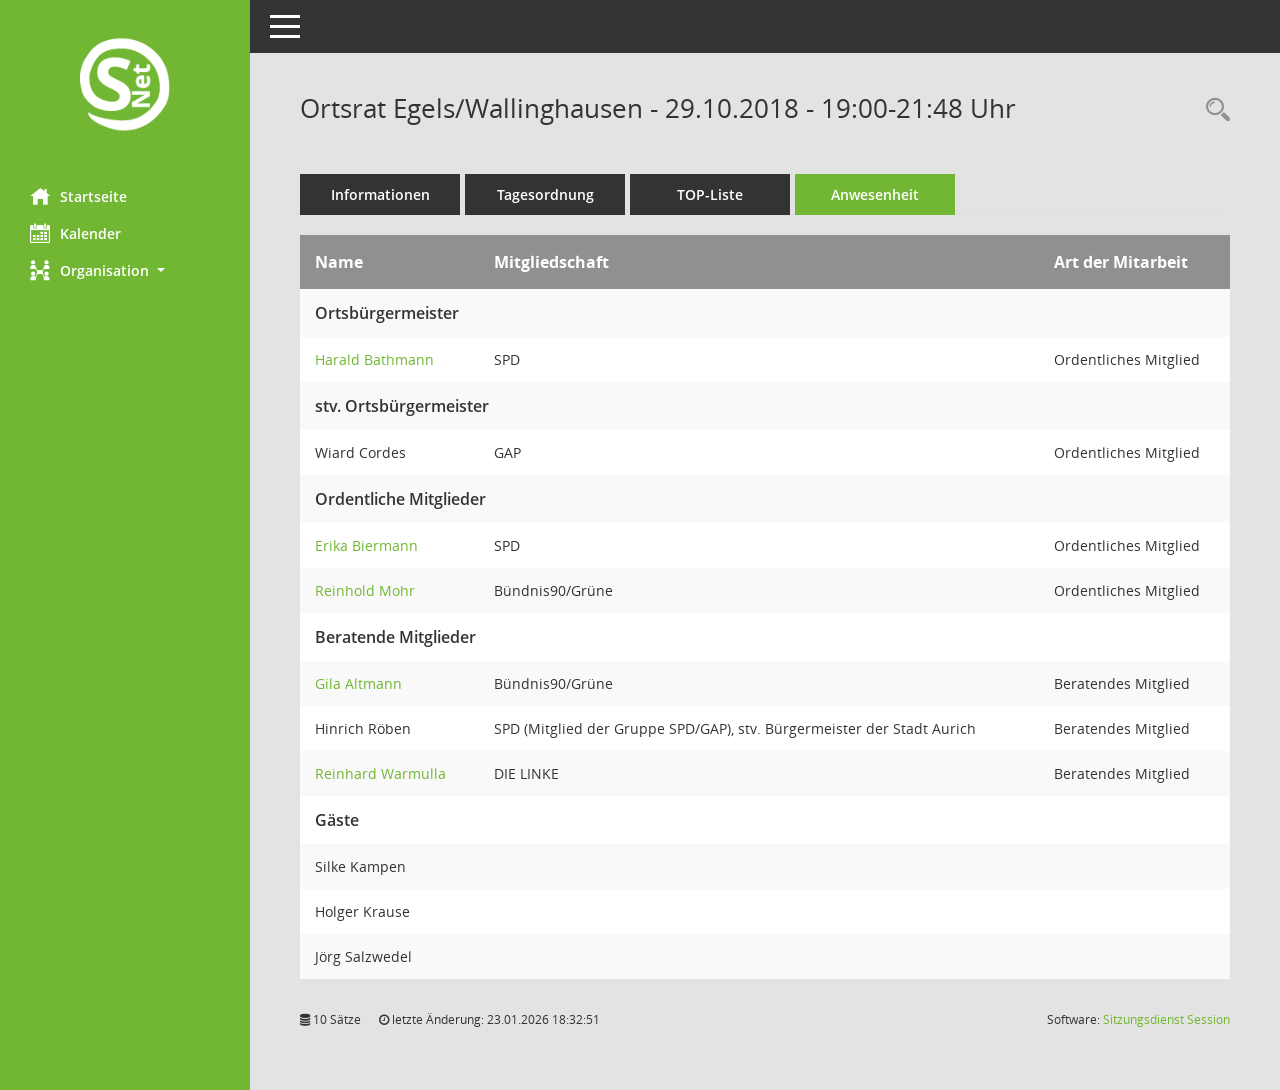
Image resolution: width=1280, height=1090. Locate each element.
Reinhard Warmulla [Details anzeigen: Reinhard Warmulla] (380, 773)
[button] (125, 270)
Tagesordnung (545, 194)
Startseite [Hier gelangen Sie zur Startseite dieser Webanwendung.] (78, 196)
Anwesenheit (875, 194)
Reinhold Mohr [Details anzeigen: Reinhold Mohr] (365, 590)
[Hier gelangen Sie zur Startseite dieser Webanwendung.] (125, 86)
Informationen (380, 194)
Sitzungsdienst (1166, 1019)
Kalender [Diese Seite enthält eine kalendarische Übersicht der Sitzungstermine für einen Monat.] (75, 233)
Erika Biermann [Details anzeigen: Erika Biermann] (366, 545)
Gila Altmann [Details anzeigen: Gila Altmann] (358, 683)
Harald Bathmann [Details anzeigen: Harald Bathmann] (374, 359)
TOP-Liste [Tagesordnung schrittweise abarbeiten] (710, 194)
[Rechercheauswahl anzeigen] (1213, 110)
